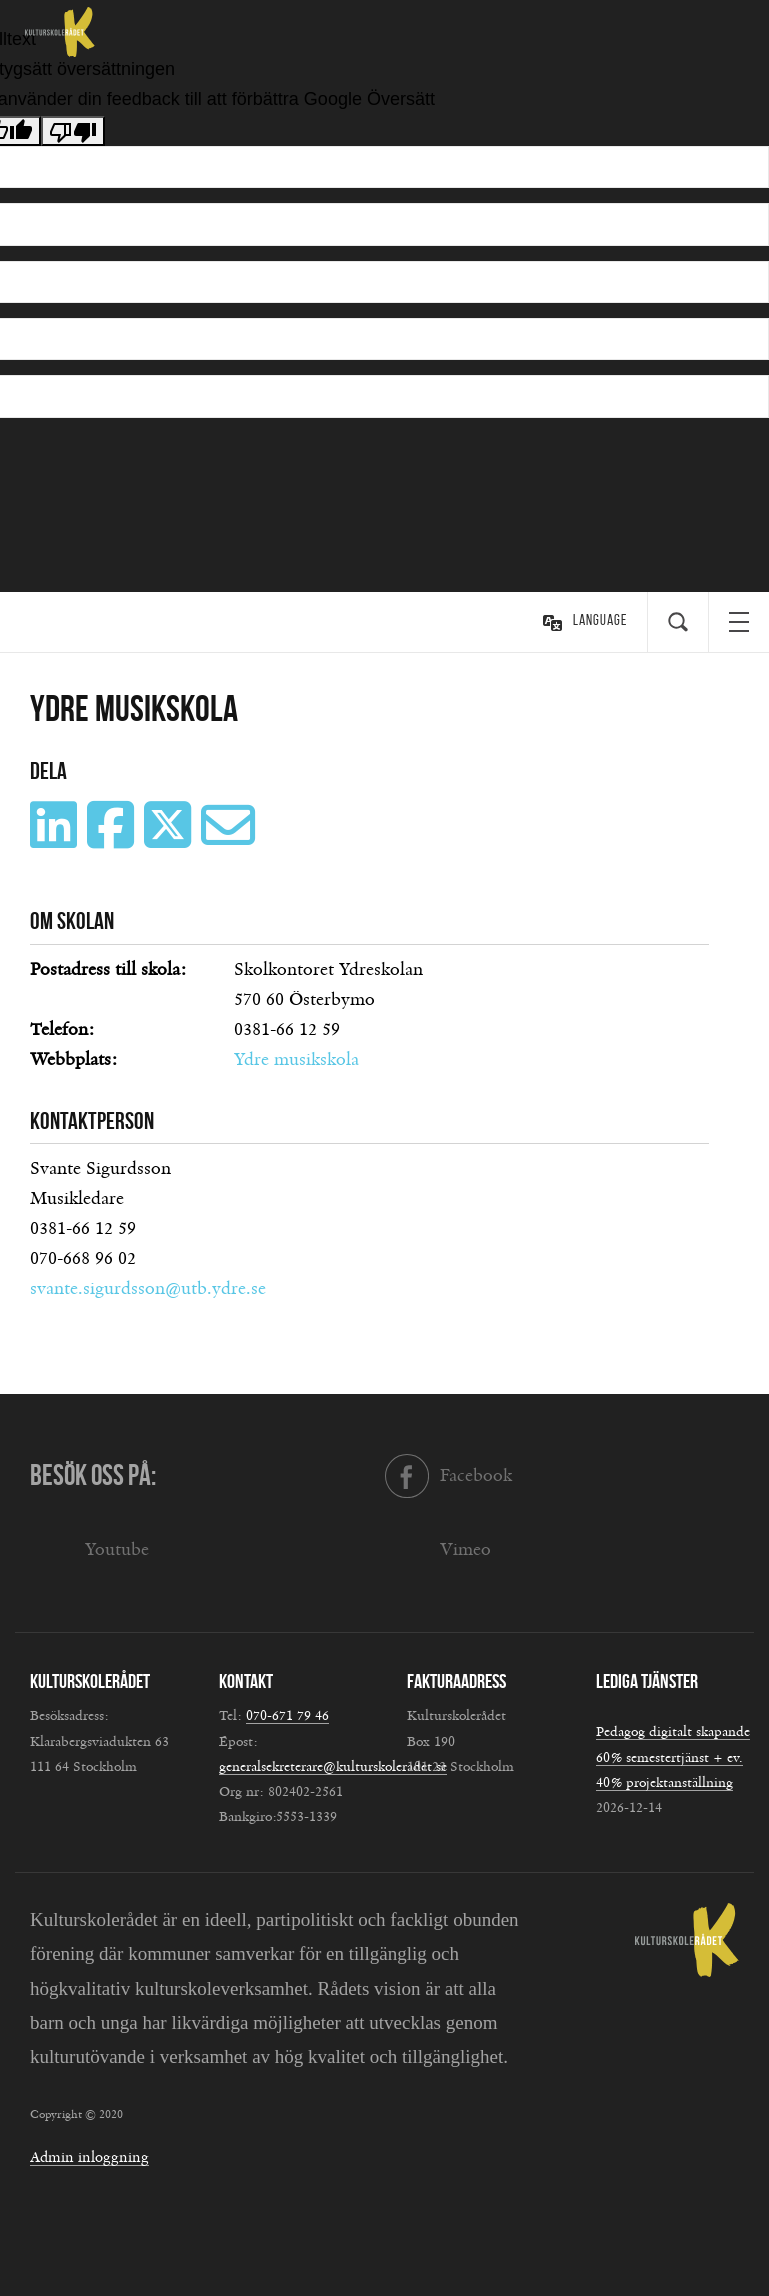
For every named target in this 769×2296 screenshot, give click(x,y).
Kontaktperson (92, 1121)
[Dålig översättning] (73, 131)
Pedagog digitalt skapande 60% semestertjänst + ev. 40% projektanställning (673, 1757)
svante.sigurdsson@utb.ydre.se (148, 1289)
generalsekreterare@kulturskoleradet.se (333, 1767)
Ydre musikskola (296, 1060)
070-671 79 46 (287, 1716)
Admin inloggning (89, 2157)
